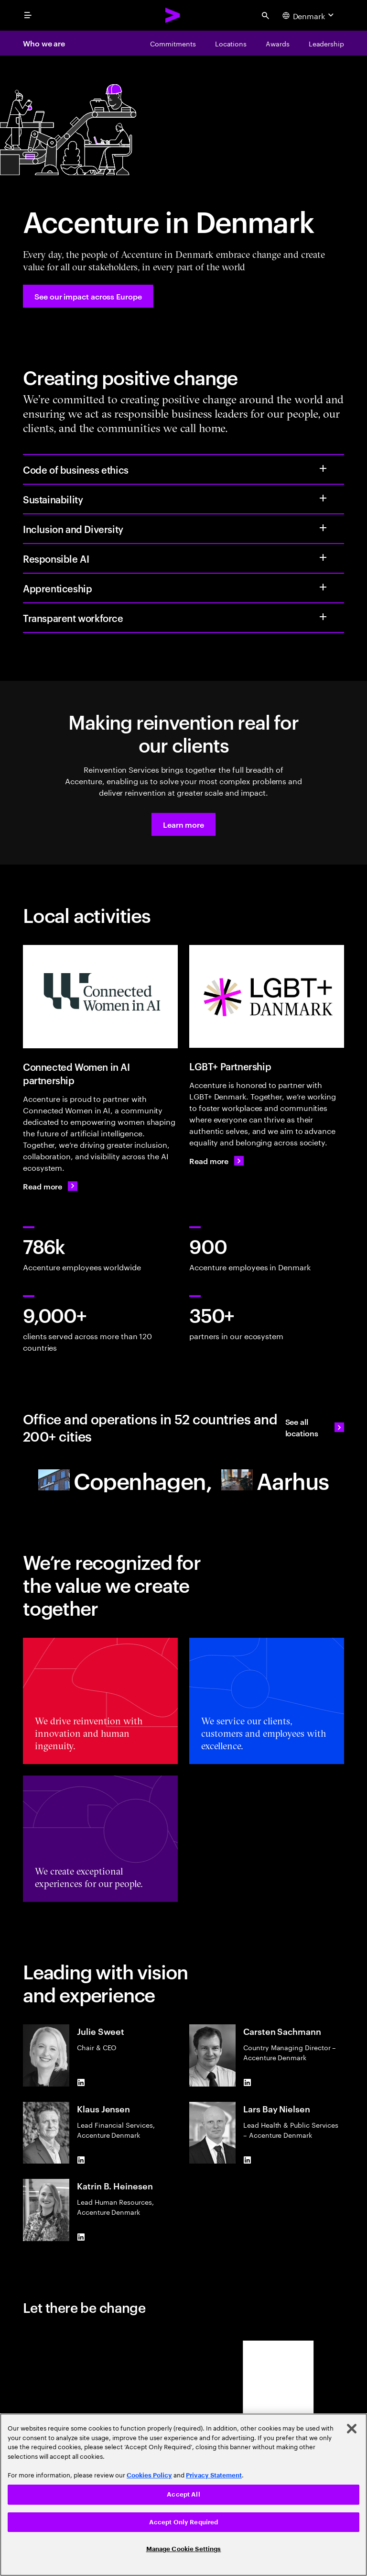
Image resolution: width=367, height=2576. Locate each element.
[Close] (351, 2428)
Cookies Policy (149, 2475)
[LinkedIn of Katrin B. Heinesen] (80, 2237)
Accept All (183, 2494)
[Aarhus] (275, 1480)
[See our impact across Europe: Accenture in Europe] (88, 296)
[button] (183, 824)
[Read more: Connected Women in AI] (50, 1186)
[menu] (27, 15)
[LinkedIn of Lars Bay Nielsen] (247, 2159)
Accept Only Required (183, 2522)
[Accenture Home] (173, 15)
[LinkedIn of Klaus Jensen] (80, 2159)
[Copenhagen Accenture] (125, 1480)
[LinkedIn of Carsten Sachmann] (247, 2082)
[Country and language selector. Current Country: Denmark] (309, 15)
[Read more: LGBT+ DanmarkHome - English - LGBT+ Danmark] (216, 1160)
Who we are (44, 43)
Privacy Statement (214, 2475)
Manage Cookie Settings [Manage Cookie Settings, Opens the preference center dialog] (183, 2549)
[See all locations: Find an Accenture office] (315, 1427)
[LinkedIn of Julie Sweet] (80, 2082)
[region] (183, 2494)
